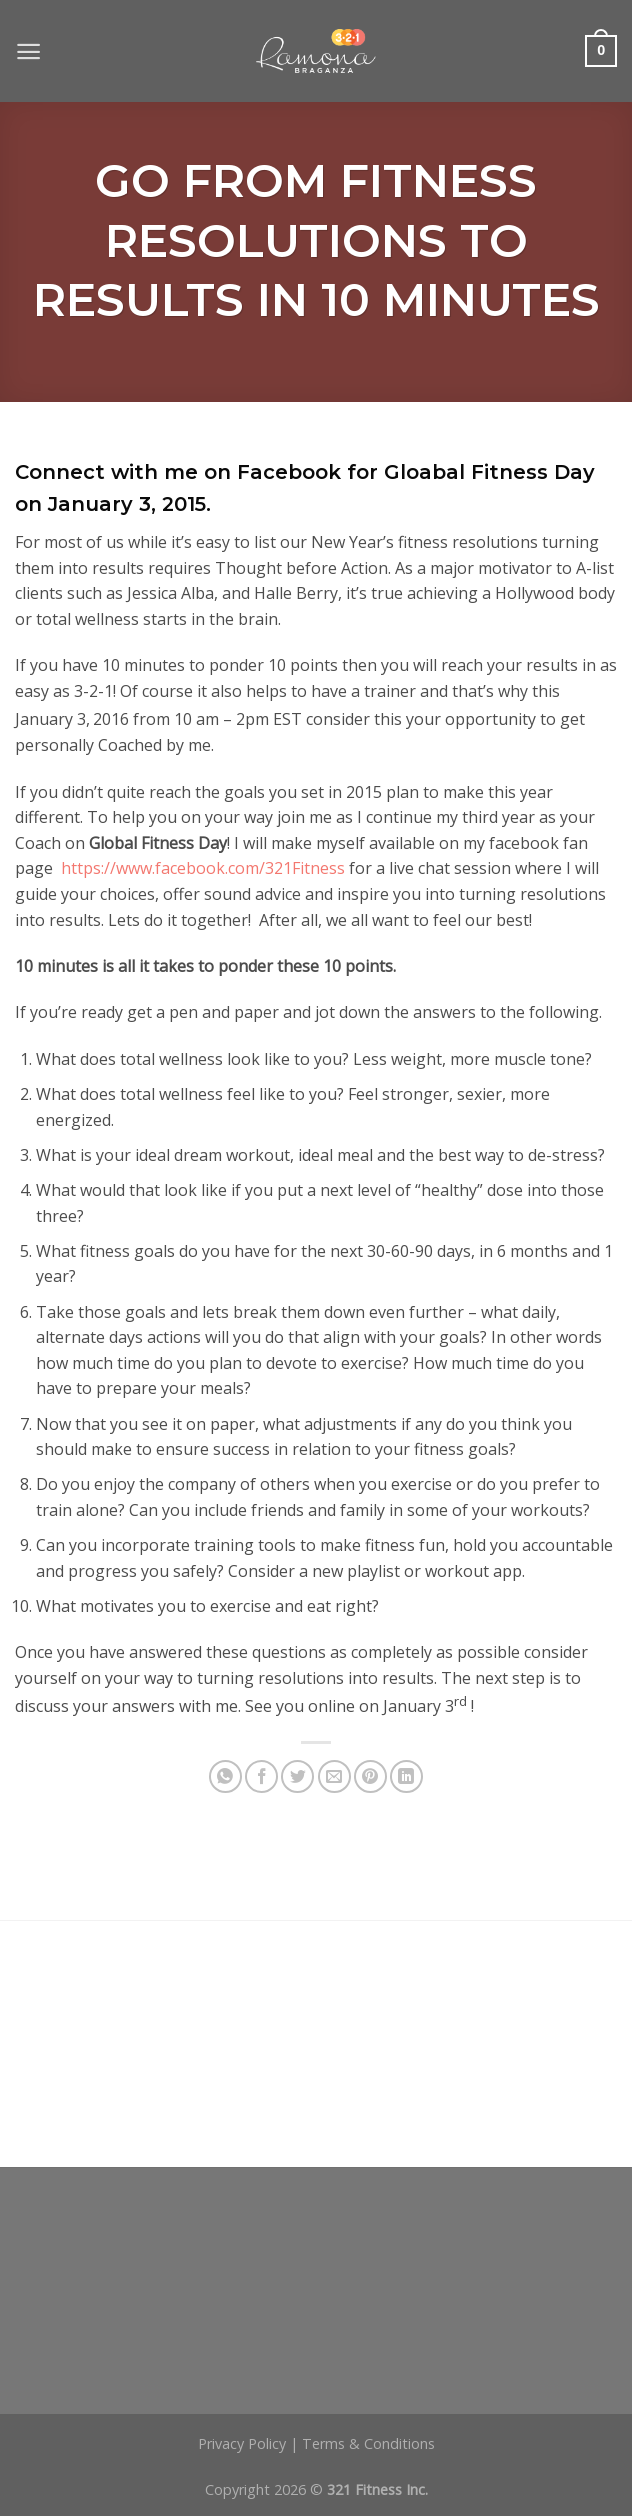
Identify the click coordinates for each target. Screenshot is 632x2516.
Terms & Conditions (368, 2443)
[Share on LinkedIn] (406, 1776)
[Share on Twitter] (297, 1776)
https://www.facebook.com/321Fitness (203, 868)
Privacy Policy (242, 2443)
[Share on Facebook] (261, 1776)
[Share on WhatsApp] (225, 1776)
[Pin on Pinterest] (370, 1776)
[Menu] (28, 51)
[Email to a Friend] (334, 1776)
